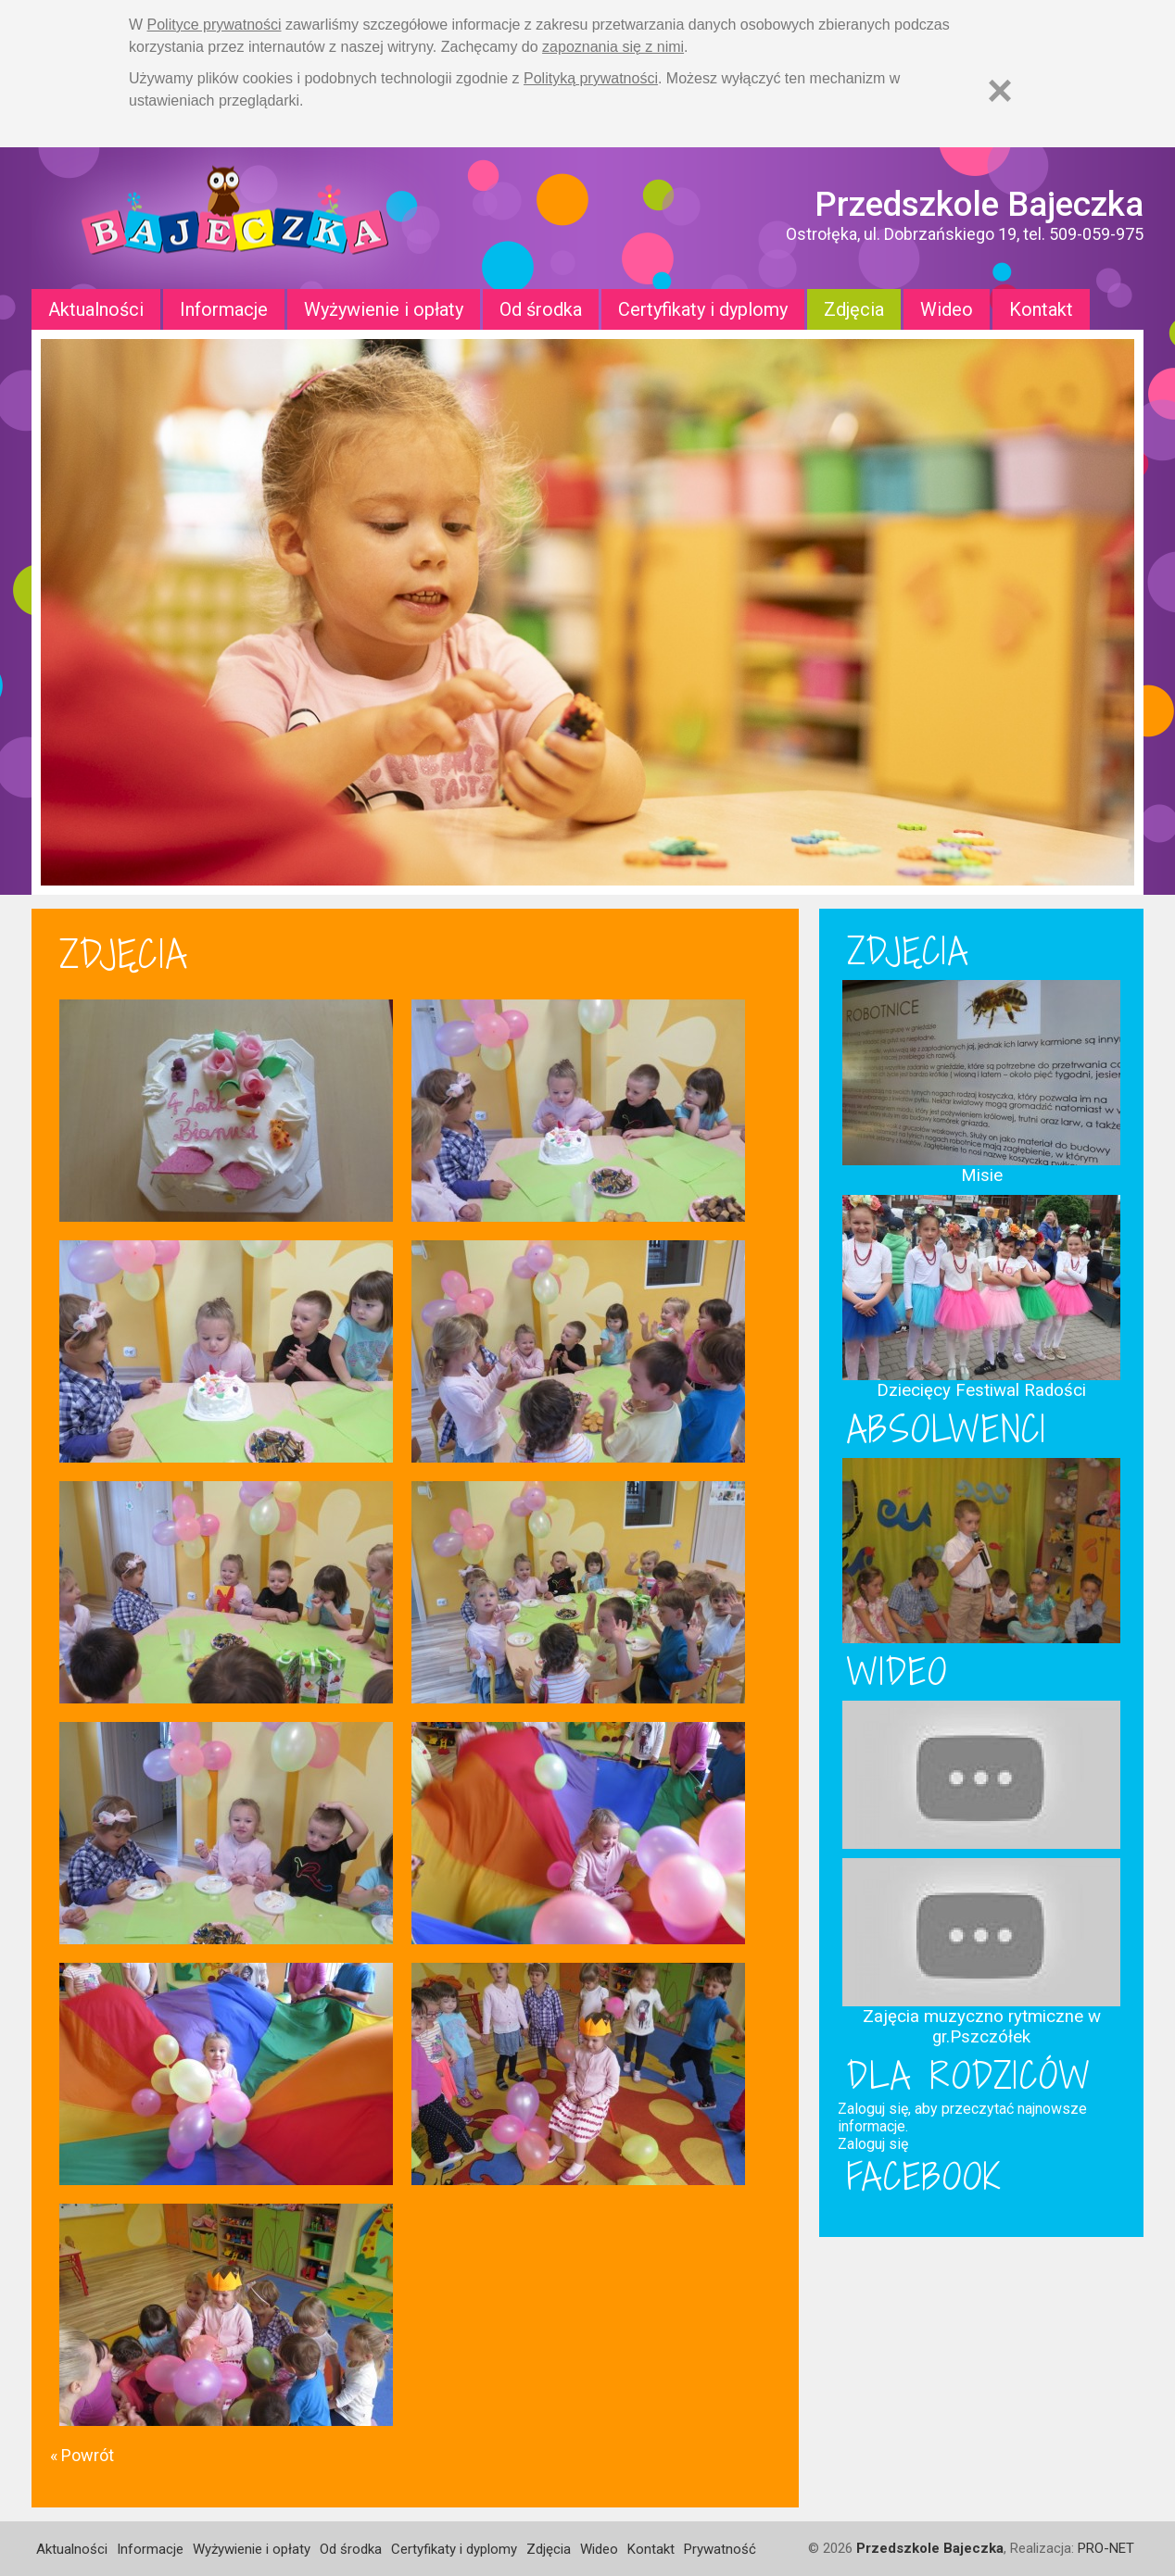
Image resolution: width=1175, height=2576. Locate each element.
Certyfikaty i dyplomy (703, 309)
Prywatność (720, 2549)
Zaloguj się (873, 2144)
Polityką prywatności (591, 78)
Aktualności (96, 309)
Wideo (946, 309)
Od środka (540, 309)
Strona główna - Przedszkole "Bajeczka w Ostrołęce (235, 218)
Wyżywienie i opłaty (383, 309)
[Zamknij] (1000, 90)
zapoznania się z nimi (613, 47)
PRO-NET (1106, 2548)
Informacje (224, 309)
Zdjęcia (854, 309)
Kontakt (1041, 309)
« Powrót (82, 2455)
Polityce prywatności (214, 24)
